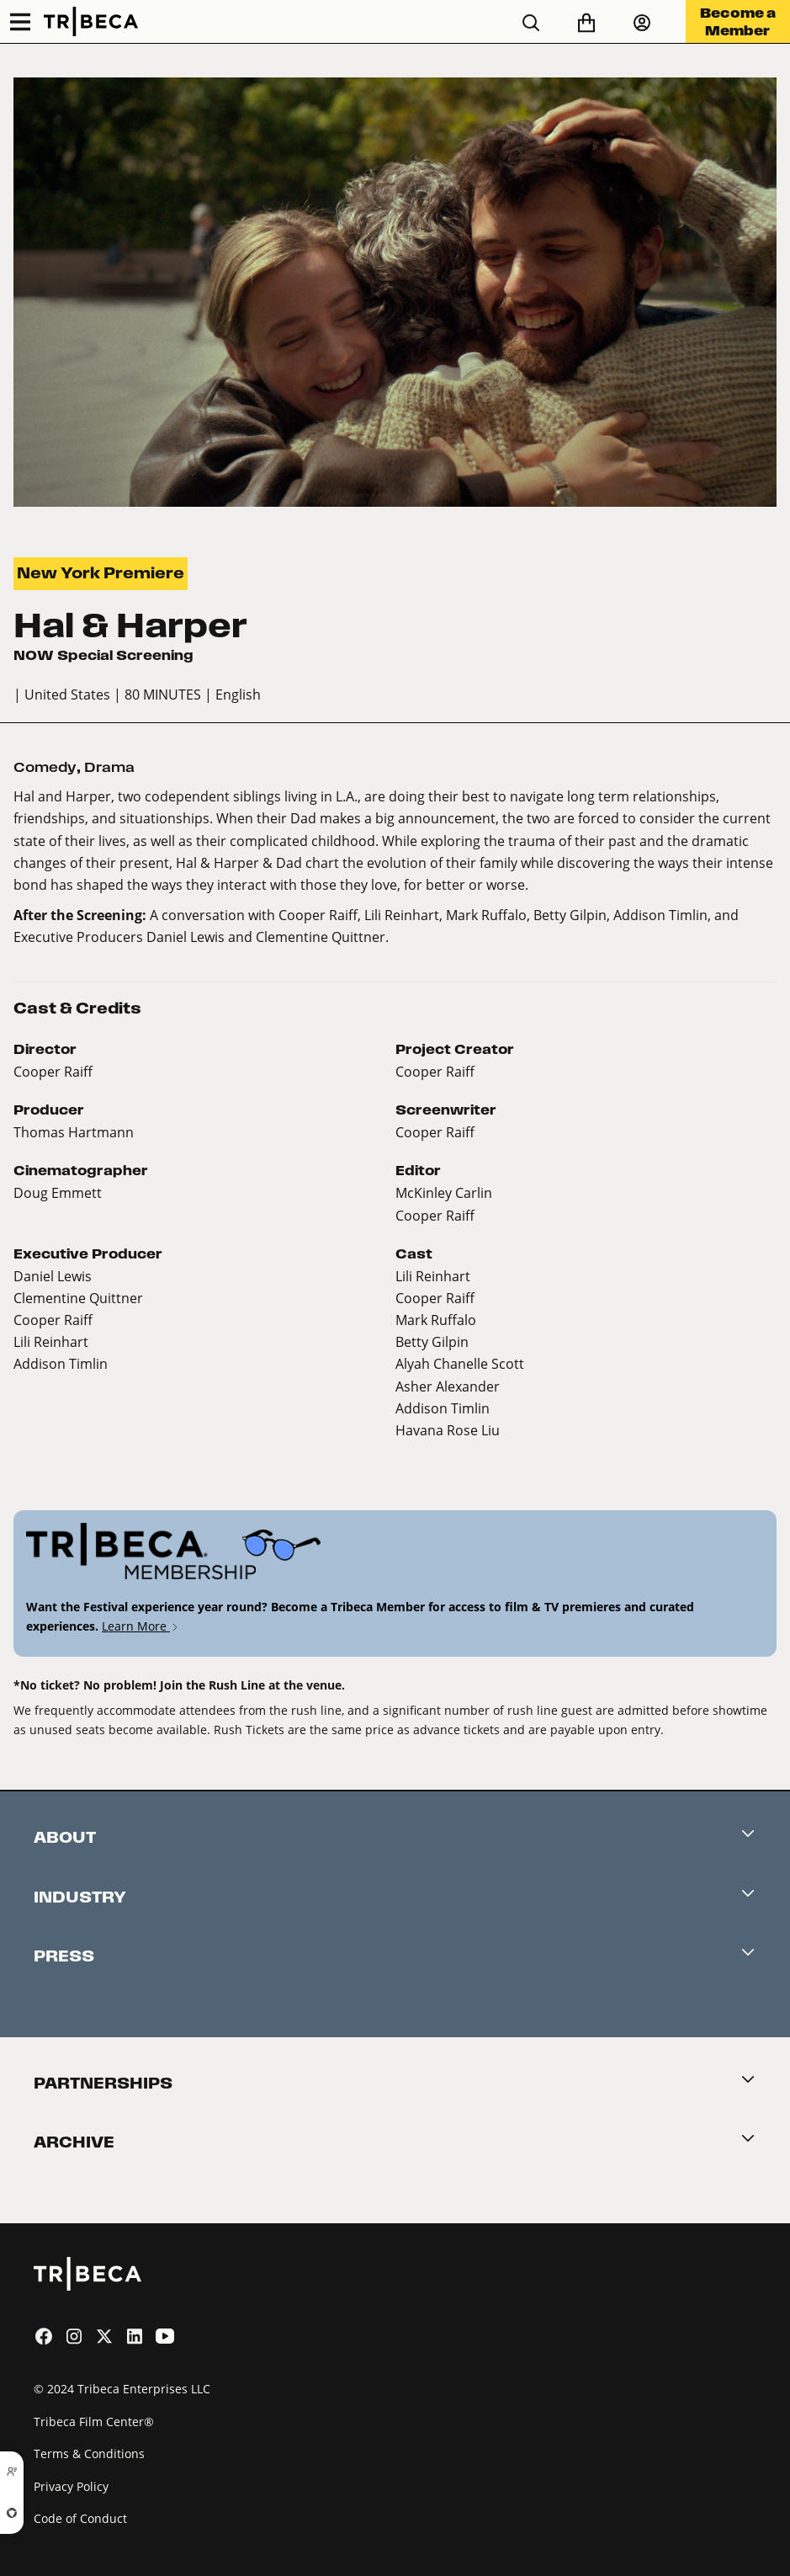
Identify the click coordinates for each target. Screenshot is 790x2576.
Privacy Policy (71, 2486)
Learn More (141, 1626)
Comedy (45, 767)
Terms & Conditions (89, 2454)
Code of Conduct (80, 2518)
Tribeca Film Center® (94, 2422)
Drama (109, 767)
